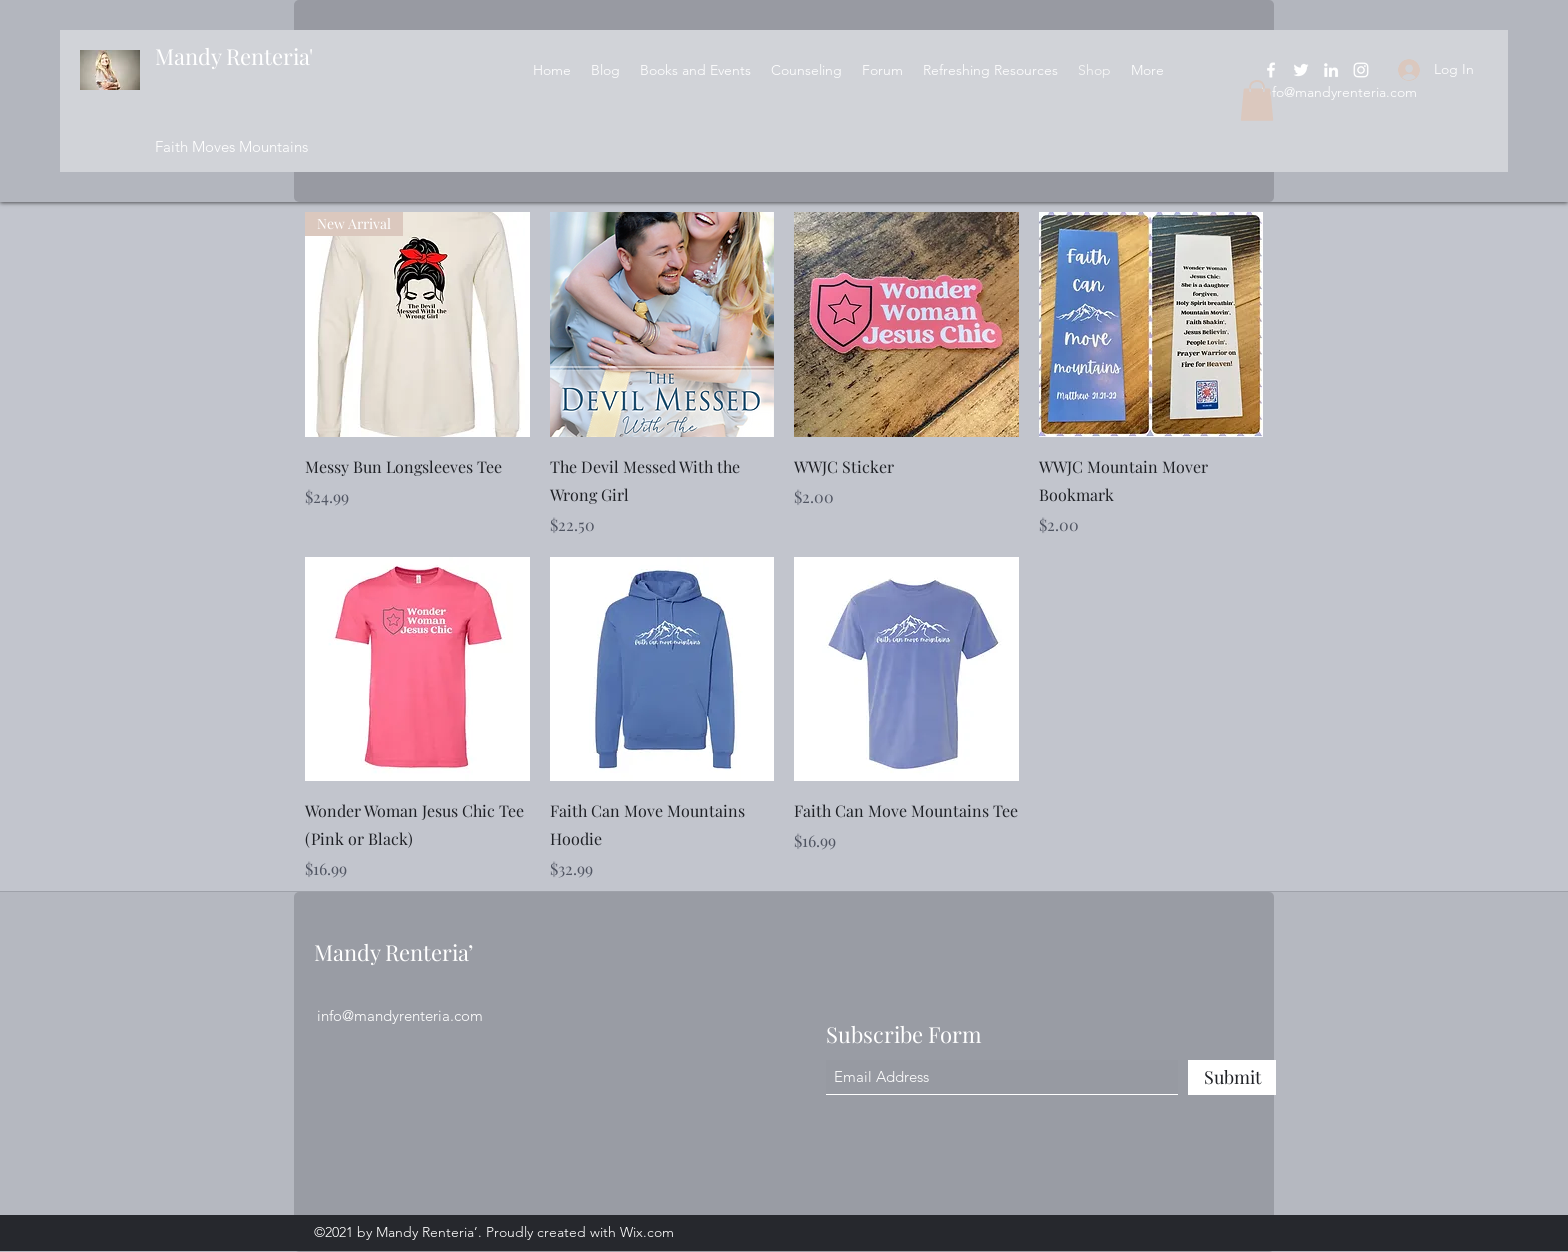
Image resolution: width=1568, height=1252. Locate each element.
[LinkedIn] (1331, 70)
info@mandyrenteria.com (1339, 92)
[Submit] (1232, 1077)
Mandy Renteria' (234, 56)
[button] (1257, 100)
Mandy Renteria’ (393, 952)
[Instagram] (1361, 70)
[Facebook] (1271, 70)
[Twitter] (1301, 70)
